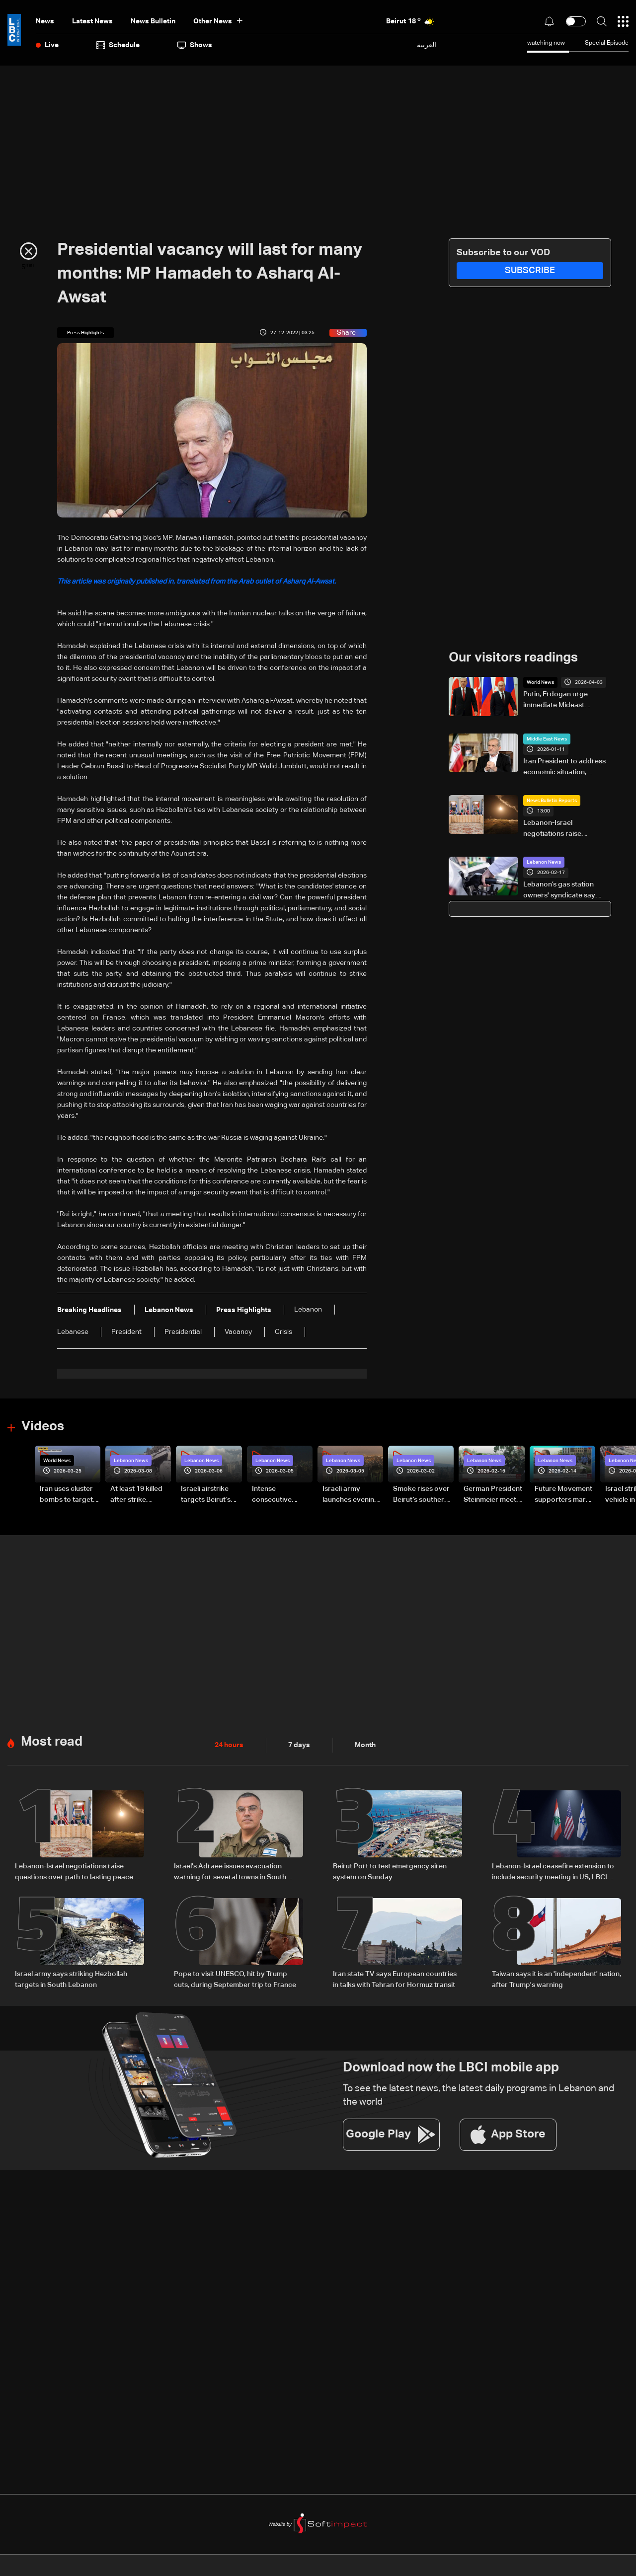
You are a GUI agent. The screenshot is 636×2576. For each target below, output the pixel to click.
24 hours (229, 1745)
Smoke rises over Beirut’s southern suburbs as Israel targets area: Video (421, 1495)
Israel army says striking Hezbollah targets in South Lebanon (71, 1979)
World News (540, 682)
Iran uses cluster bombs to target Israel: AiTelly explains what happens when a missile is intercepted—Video (66, 1495)
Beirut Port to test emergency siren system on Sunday (390, 1872)
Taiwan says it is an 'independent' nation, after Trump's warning (556, 1979)
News (45, 21)
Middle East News (547, 738)
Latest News (92, 21)
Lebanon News (544, 862)
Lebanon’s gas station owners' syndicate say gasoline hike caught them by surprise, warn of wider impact (565, 891)
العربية (426, 45)
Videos (42, 1426)
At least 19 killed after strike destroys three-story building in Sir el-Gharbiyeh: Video (137, 1495)
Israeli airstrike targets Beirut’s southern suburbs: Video (210, 1495)
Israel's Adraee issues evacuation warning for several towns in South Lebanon (230, 1873)
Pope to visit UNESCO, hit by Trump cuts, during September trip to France (235, 1979)
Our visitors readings (513, 658)
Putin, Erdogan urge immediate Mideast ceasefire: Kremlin (555, 701)
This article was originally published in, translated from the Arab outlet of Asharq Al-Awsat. (196, 581)
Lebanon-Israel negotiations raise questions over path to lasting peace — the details (566, 829)
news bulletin (153, 21)
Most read (51, 1742)
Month (365, 1745)
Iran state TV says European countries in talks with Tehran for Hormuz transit (395, 1979)
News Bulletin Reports (552, 800)
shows (194, 45)
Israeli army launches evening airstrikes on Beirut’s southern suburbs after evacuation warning (350, 1495)
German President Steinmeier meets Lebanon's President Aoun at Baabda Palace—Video (493, 1495)
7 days (299, 1745)
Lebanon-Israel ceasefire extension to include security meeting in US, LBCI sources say (553, 1873)
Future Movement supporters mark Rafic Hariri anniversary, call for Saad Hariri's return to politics (563, 1495)
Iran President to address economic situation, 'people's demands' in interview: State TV (564, 768)
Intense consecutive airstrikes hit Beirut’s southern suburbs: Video (279, 1495)
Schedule (118, 45)
